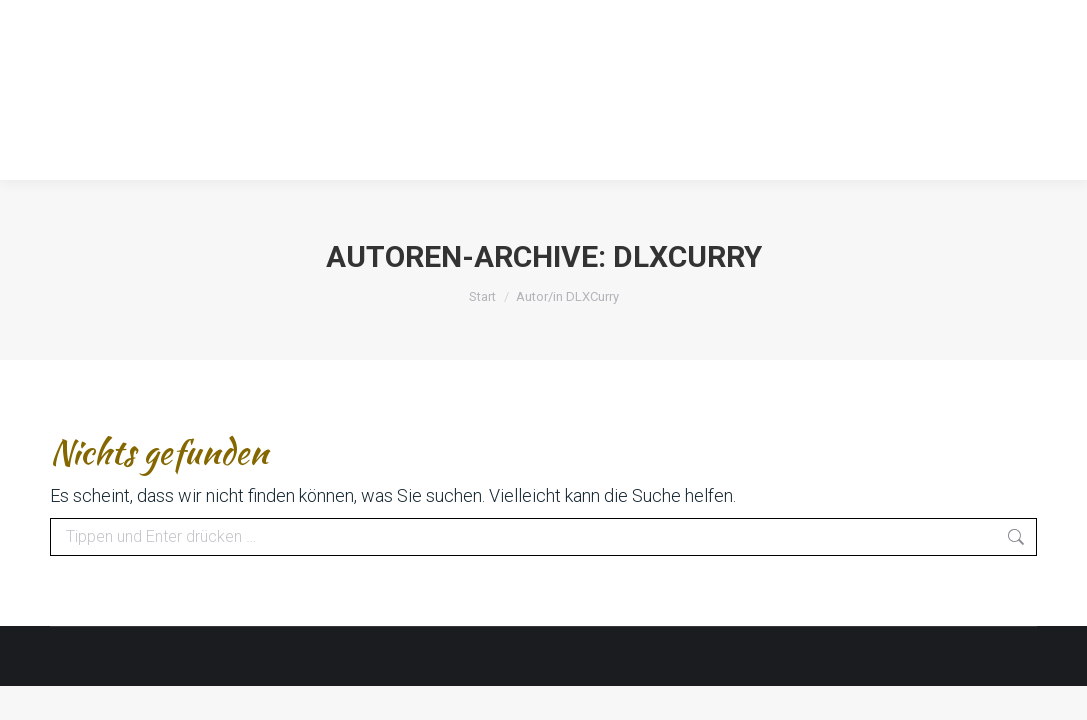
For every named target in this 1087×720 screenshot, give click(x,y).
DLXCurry (687, 256)
